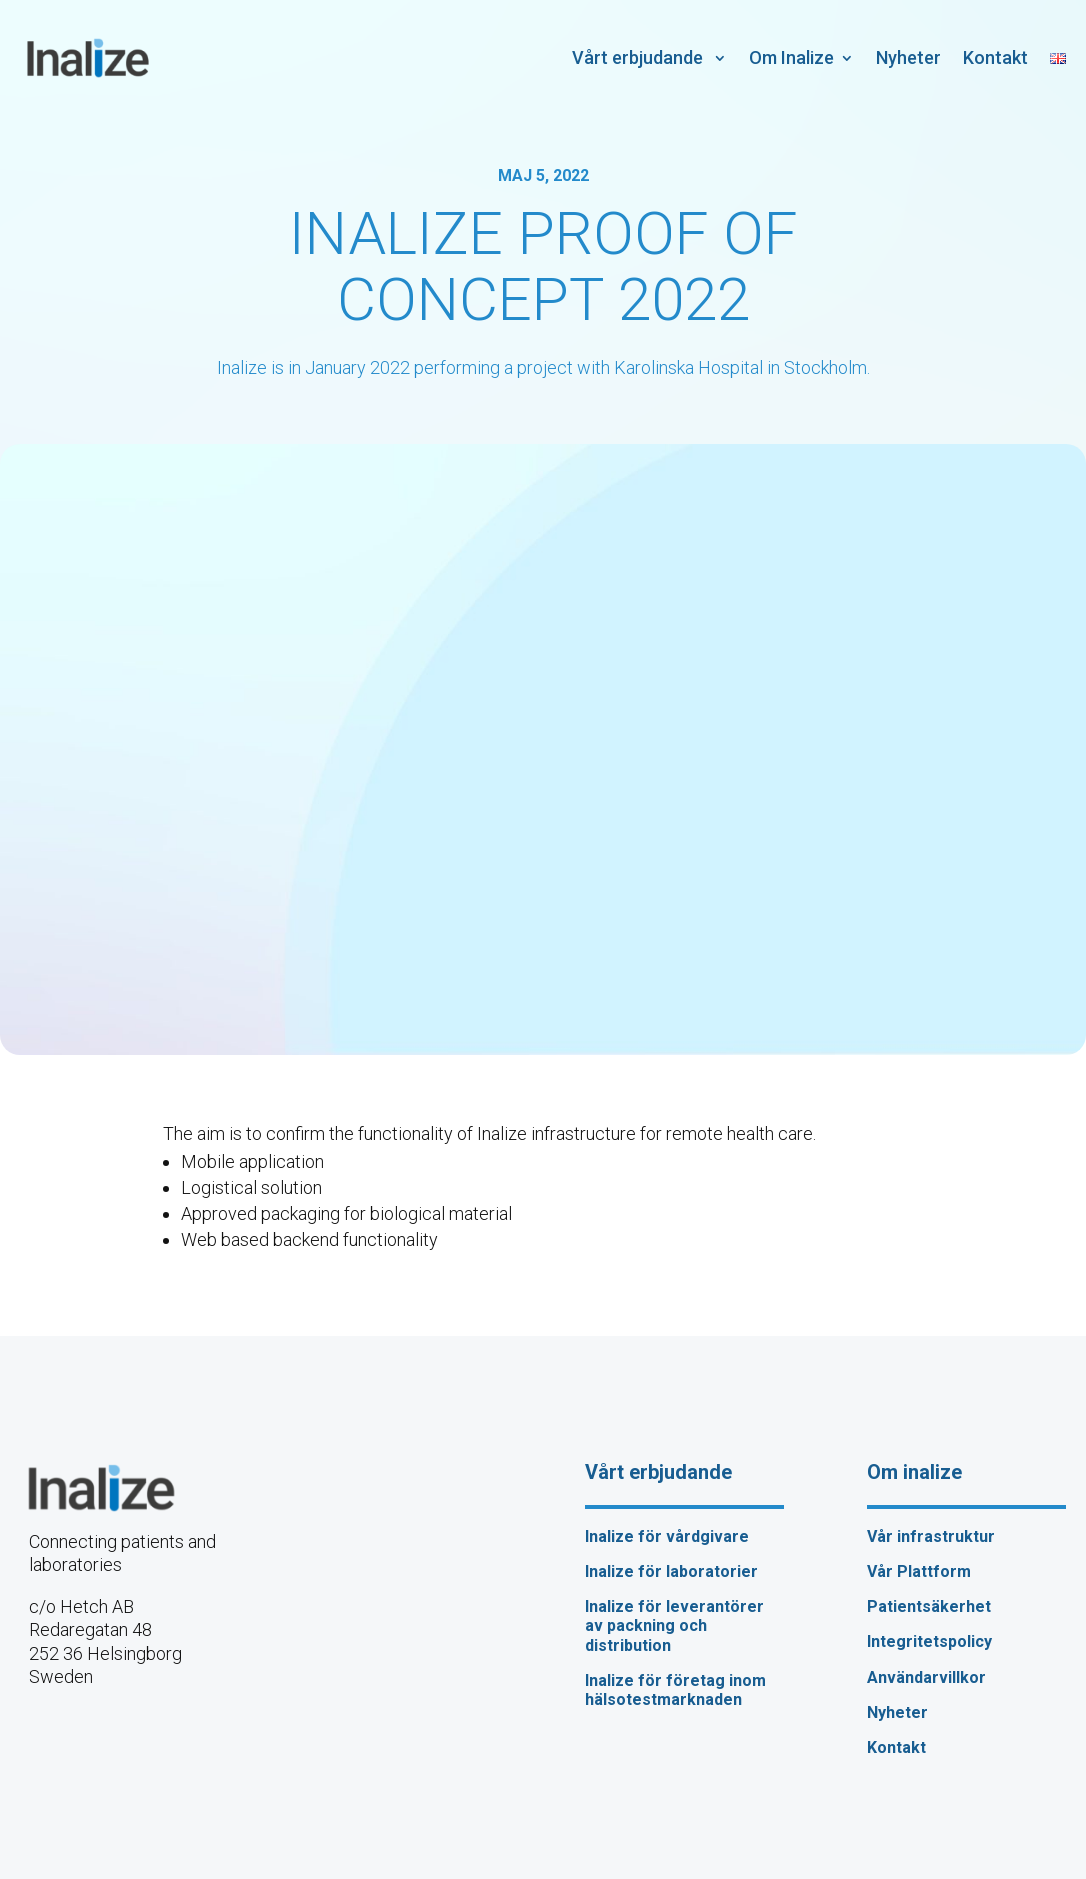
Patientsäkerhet (929, 1606)
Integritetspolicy (929, 1641)
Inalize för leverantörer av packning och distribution (674, 1625)
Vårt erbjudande (639, 57)
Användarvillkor (926, 1677)
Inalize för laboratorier (671, 1571)
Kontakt (995, 57)
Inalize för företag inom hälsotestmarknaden (675, 1690)
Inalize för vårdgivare (667, 1536)
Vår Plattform (919, 1571)
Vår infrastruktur (931, 1536)
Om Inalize (791, 57)
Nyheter (908, 57)
